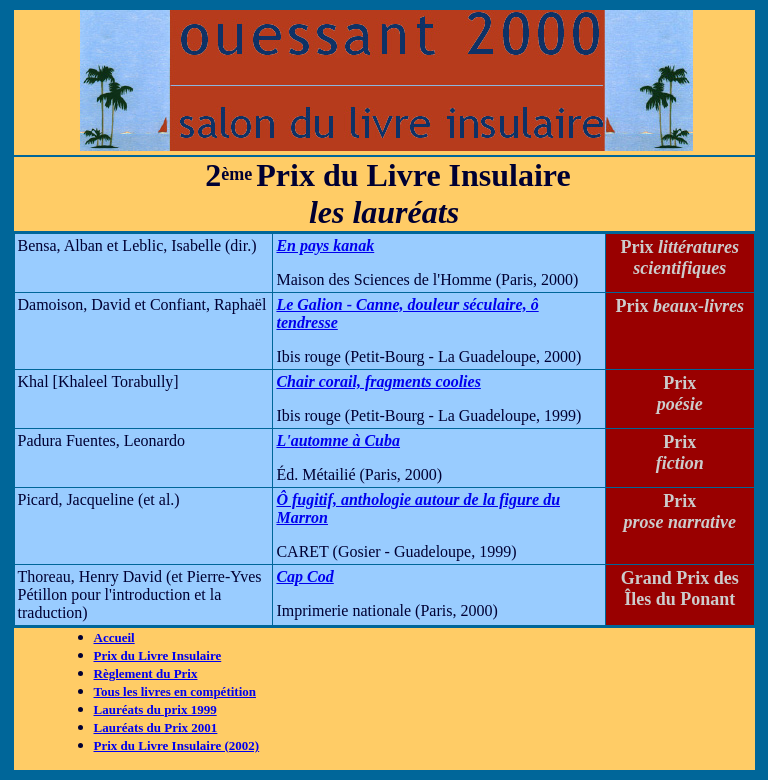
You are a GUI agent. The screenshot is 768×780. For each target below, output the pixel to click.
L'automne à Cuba (338, 440)
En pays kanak (325, 245)
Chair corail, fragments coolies (378, 381)
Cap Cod (304, 576)
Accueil (114, 637)
